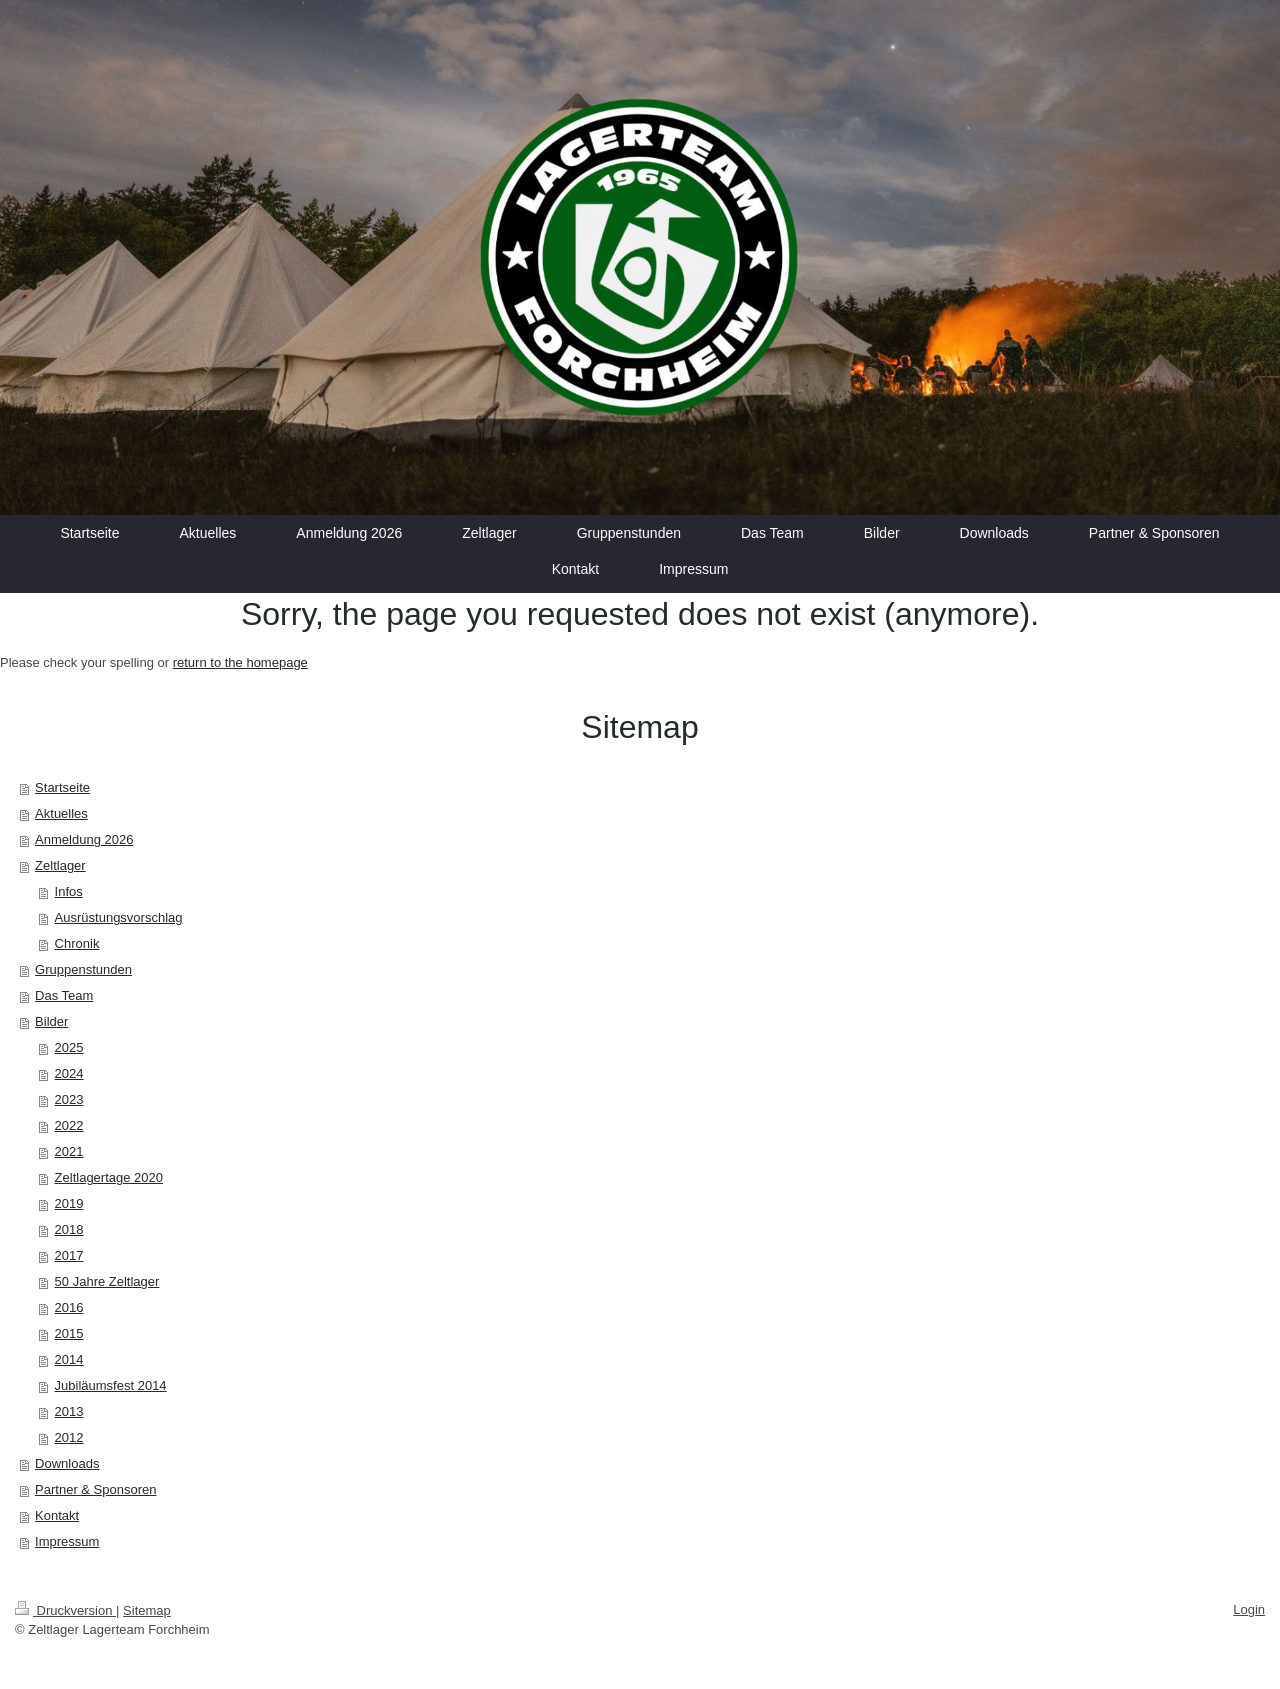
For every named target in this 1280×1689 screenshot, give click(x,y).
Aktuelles (61, 813)
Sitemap (147, 1610)
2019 (69, 1203)
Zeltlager (60, 865)
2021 (69, 1151)
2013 (69, 1411)
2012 (69, 1437)
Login (1249, 1609)
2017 (69, 1255)
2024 (69, 1073)
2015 (69, 1333)
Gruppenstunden (83, 969)
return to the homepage (240, 662)
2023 (69, 1099)
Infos (69, 891)
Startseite (62, 787)
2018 (69, 1229)
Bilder (51, 1021)
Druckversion (65, 1610)
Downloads (67, 1463)
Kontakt (57, 1515)
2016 (69, 1307)
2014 (69, 1359)
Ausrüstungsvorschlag (119, 917)
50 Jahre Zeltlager (107, 1281)
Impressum (67, 1541)
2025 (69, 1047)
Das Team (64, 995)
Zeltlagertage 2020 (109, 1177)
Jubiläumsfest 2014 (111, 1385)
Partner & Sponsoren (95, 1489)
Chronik (77, 943)
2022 (69, 1125)
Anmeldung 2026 (84, 839)
